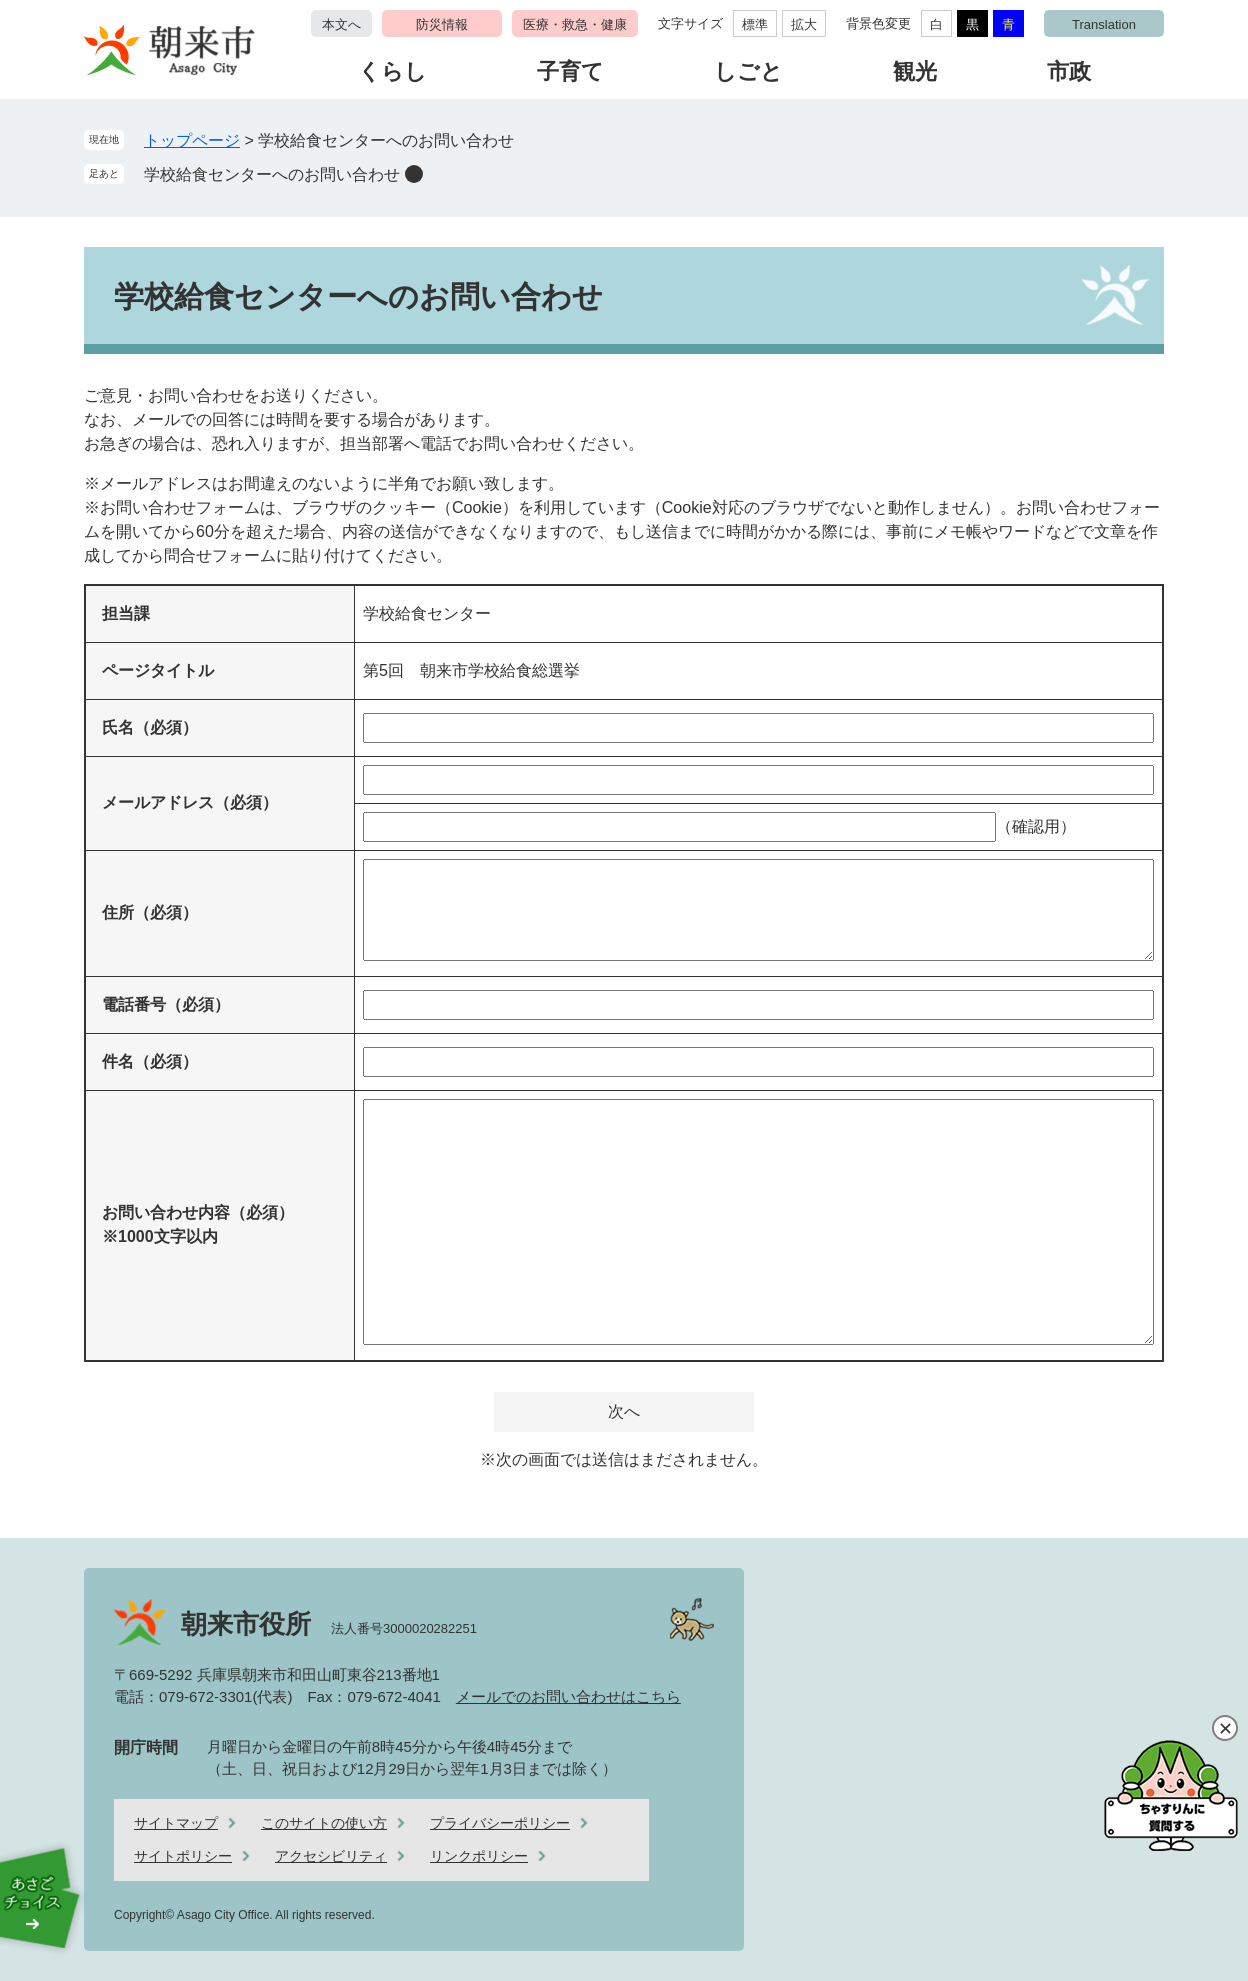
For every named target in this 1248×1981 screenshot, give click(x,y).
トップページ (192, 140)
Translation (1104, 24)
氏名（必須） (150, 727)
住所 (150, 912)
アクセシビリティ (331, 1856)
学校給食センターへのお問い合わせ (272, 174)
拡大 (804, 24)
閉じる (1225, 1728)
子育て (570, 71)
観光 (915, 71)
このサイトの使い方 (324, 1823)
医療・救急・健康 (575, 24)
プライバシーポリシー (500, 1823)
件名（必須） (150, 1061)
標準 (755, 24)
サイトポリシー (183, 1856)
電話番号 (166, 1004)
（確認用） (1036, 826)
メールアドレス (190, 802)
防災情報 (442, 24)
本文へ (341, 24)
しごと (748, 71)
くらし (392, 71)
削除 (414, 174)
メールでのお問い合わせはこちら (568, 1696)
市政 (1069, 71)
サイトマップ (176, 1823)
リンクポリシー (479, 1856)
